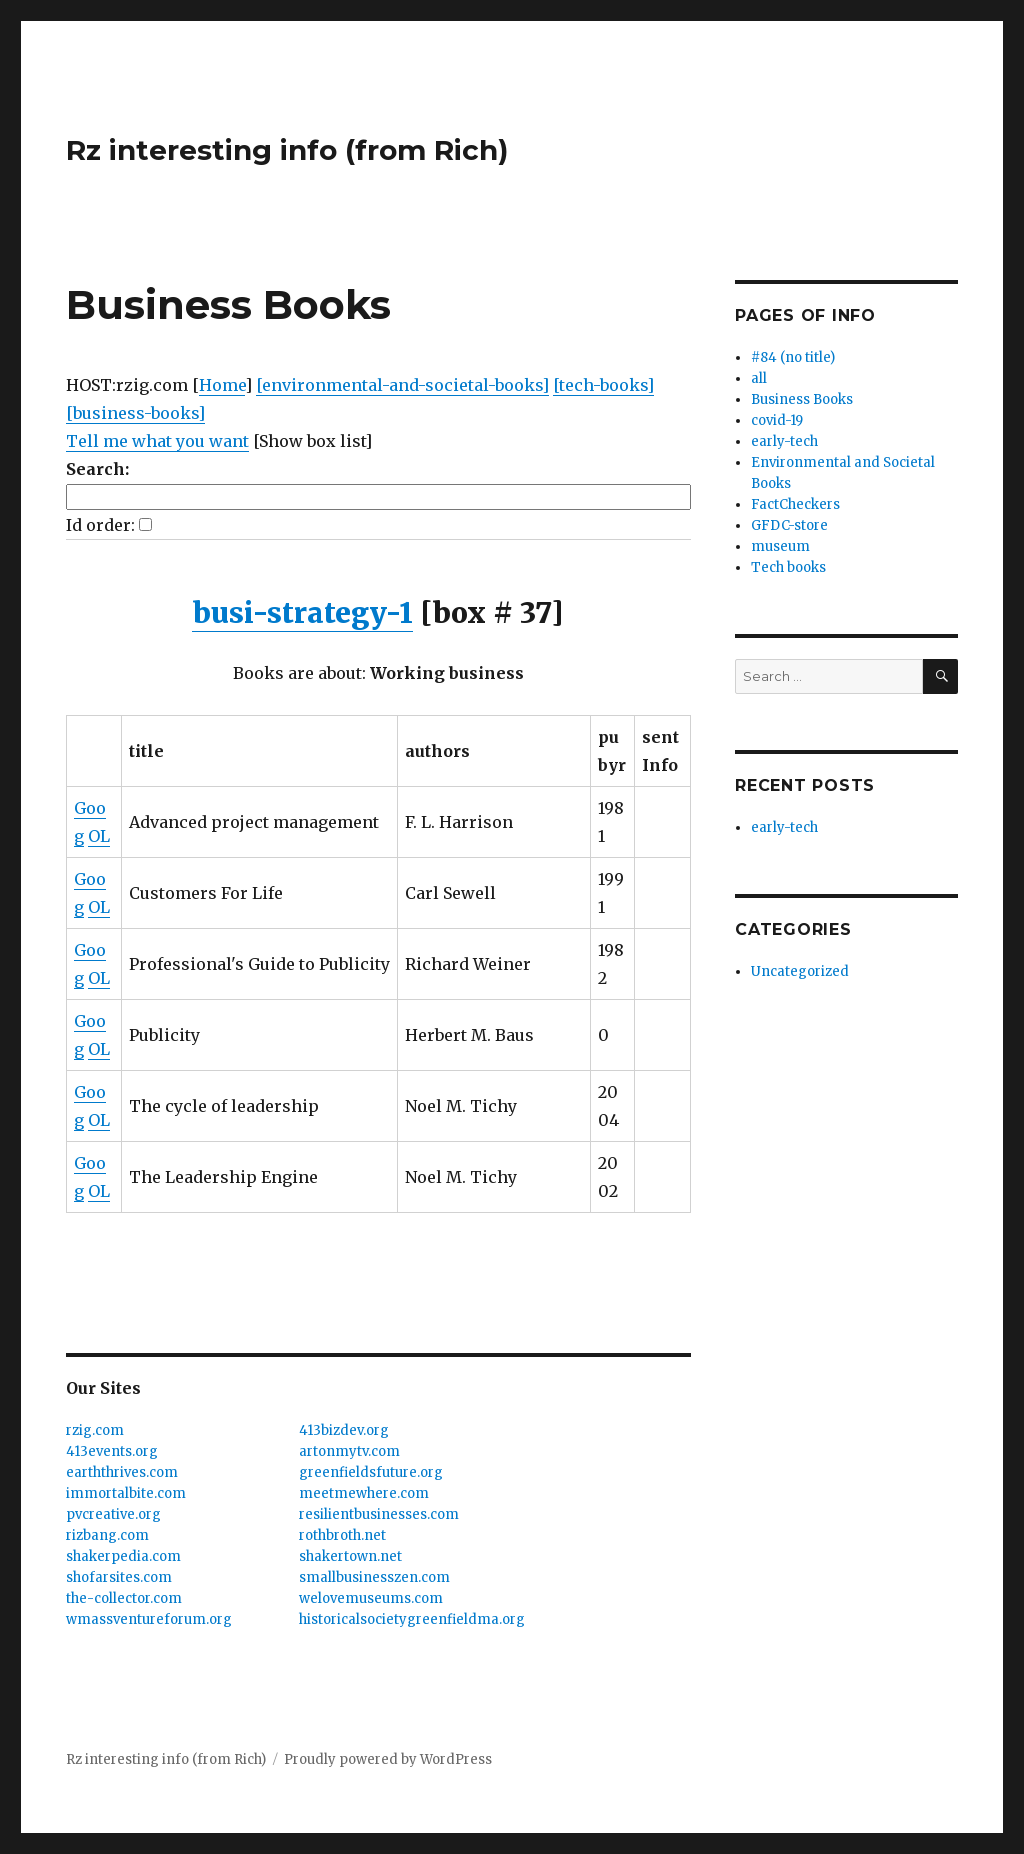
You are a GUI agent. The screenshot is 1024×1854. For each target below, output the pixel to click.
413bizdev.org (344, 1430)
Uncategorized (800, 971)
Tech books (788, 567)
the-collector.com (124, 1598)
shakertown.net (350, 1556)
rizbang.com (107, 1535)
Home (222, 385)
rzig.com (95, 1430)
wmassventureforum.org (149, 1619)
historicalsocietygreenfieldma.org (412, 1619)
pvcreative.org (113, 1514)
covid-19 (777, 420)
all (759, 378)
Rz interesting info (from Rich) (287, 150)
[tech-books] (603, 385)
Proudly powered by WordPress (388, 1759)
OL (99, 836)
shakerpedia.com (123, 1556)
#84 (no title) (793, 357)
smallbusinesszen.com (374, 1577)
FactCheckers (795, 504)
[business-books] (135, 413)
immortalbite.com (126, 1493)
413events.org (112, 1451)
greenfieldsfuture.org (371, 1472)
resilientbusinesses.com (379, 1514)
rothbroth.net (342, 1535)
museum (780, 546)
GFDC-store (789, 525)
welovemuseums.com (371, 1598)
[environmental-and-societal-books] (402, 385)
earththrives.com (122, 1472)
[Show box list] (312, 441)
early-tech (784, 441)
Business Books (802, 399)
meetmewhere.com (364, 1493)
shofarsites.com (119, 1577)
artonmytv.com (349, 1451)
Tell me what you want (157, 441)
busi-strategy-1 (302, 613)
